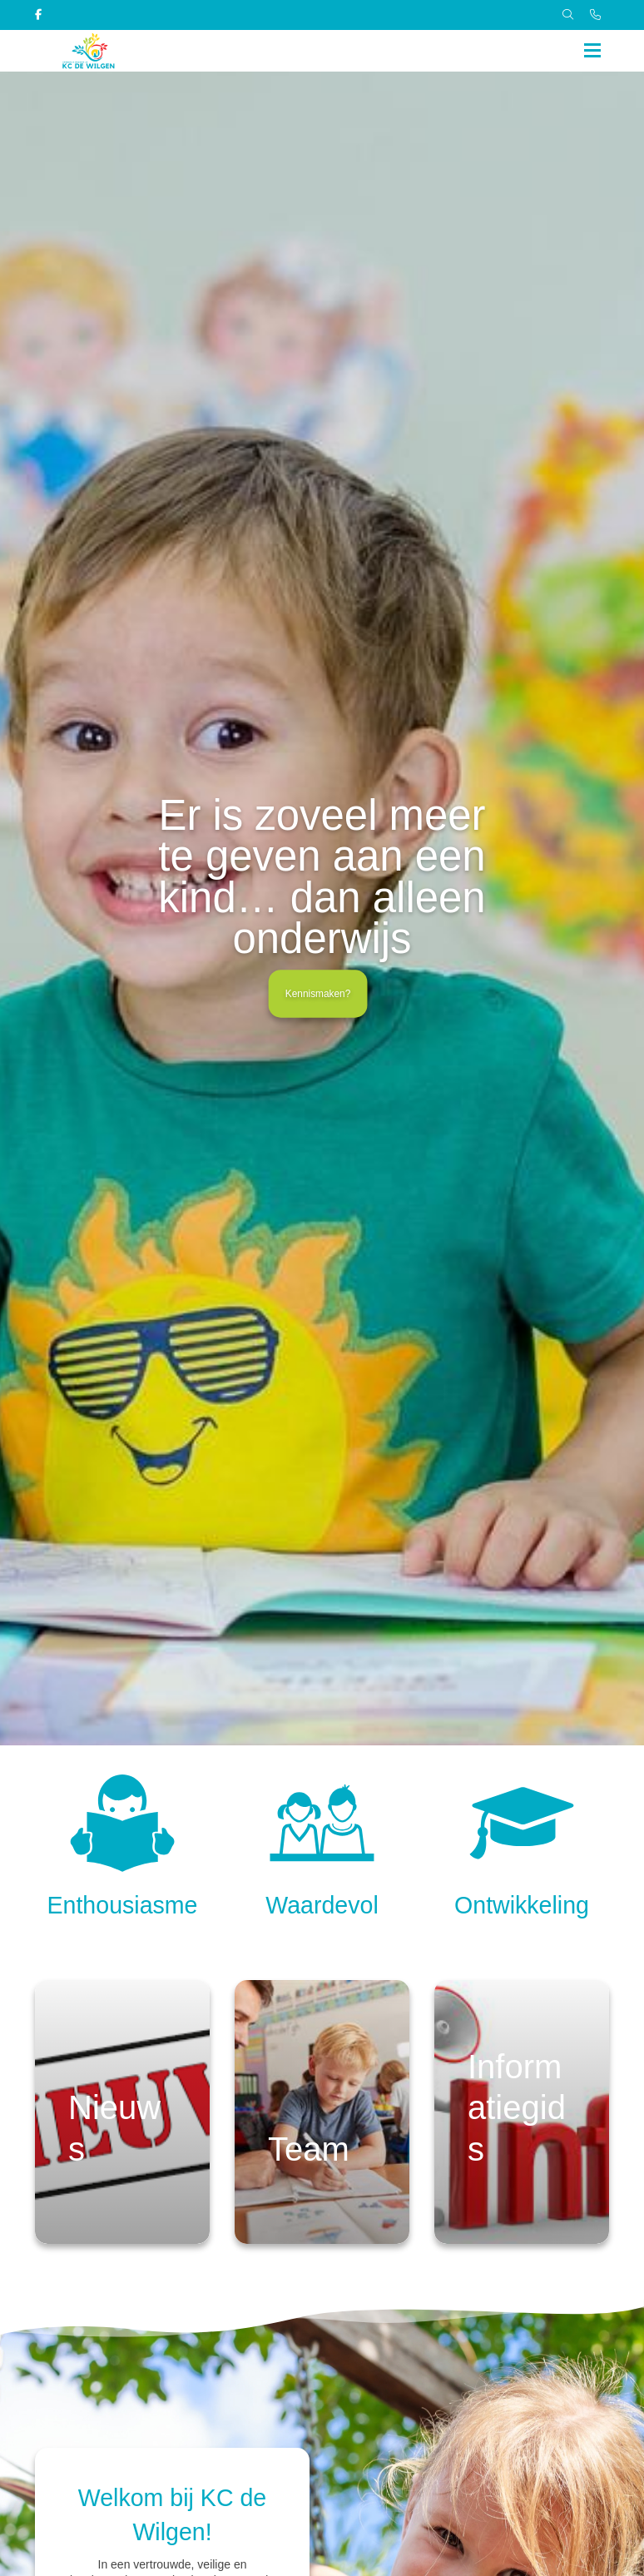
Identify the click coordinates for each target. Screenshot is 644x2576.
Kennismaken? (318, 994)
